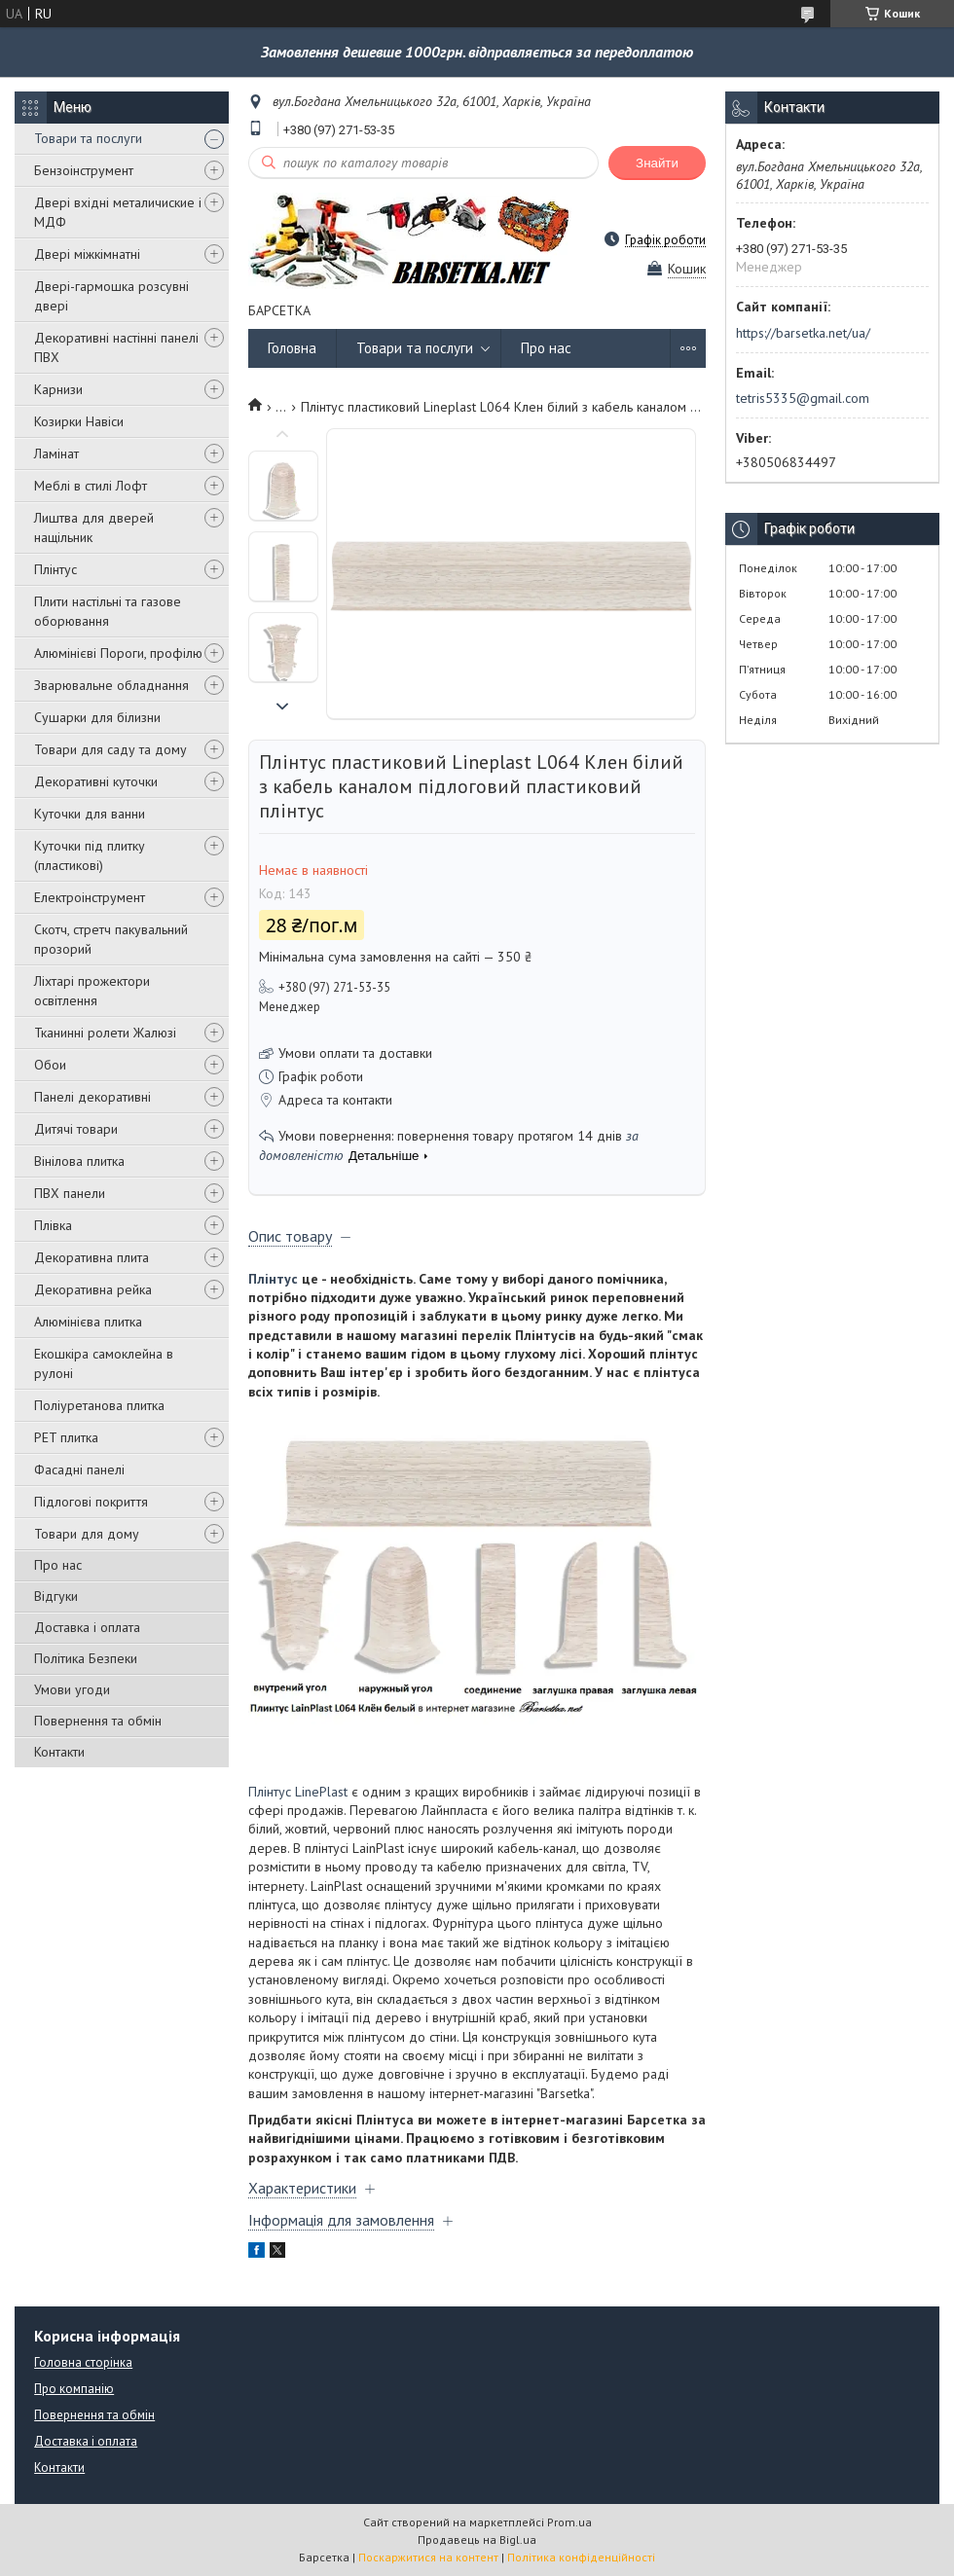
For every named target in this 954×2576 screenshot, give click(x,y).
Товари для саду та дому (110, 749)
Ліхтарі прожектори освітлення (92, 990)
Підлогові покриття (91, 1501)
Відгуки (56, 1596)
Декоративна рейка (93, 1289)
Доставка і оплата (87, 1627)
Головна (292, 348)
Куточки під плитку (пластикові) (89, 855)
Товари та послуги (88, 138)
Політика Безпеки (85, 1658)
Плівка (53, 1225)
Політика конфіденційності (581, 2557)
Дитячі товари (76, 1129)
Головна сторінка (83, 2362)
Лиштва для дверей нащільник (94, 527)
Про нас (58, 1565)
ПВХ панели (69, 1193)
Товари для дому (86, 1533)
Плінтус (55, 569)
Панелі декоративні (92, 1097)
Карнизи (58, 389)
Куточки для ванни (89, 813)
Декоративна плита (91, 1257)
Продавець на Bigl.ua (477, 2539)
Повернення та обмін (98, 1720)
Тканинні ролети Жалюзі (105, 1032)
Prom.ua (569, 2522)
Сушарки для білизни (97, 717)
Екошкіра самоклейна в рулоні (103, 1363)
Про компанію (74, 2388)
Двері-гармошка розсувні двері (111, 295)
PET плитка (66, 1437)
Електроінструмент (89, 897)
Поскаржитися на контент (428, 2557)
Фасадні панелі (79, 1469)
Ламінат (56, 453)
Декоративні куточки (96, 781)
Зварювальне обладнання (111, 685)
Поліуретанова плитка (99, 1405)
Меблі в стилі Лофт (90, 485)
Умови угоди (72, 1689)
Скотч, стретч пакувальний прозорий (111, 939)
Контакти (59, 1751)
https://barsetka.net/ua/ (803, 333)
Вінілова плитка (79, 1161)
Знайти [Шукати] (657, 163)
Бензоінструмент (83, 170)
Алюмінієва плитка (88, 1321)
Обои (50, 1064)
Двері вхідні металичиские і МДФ (118, 212)
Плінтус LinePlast (298, 1791)
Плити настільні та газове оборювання (107, 611)
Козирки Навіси (79, 421)
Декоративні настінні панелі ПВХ (116, 347)
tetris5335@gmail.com (802, 398)
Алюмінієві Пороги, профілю (118, 653)
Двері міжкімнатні (87, 254)
